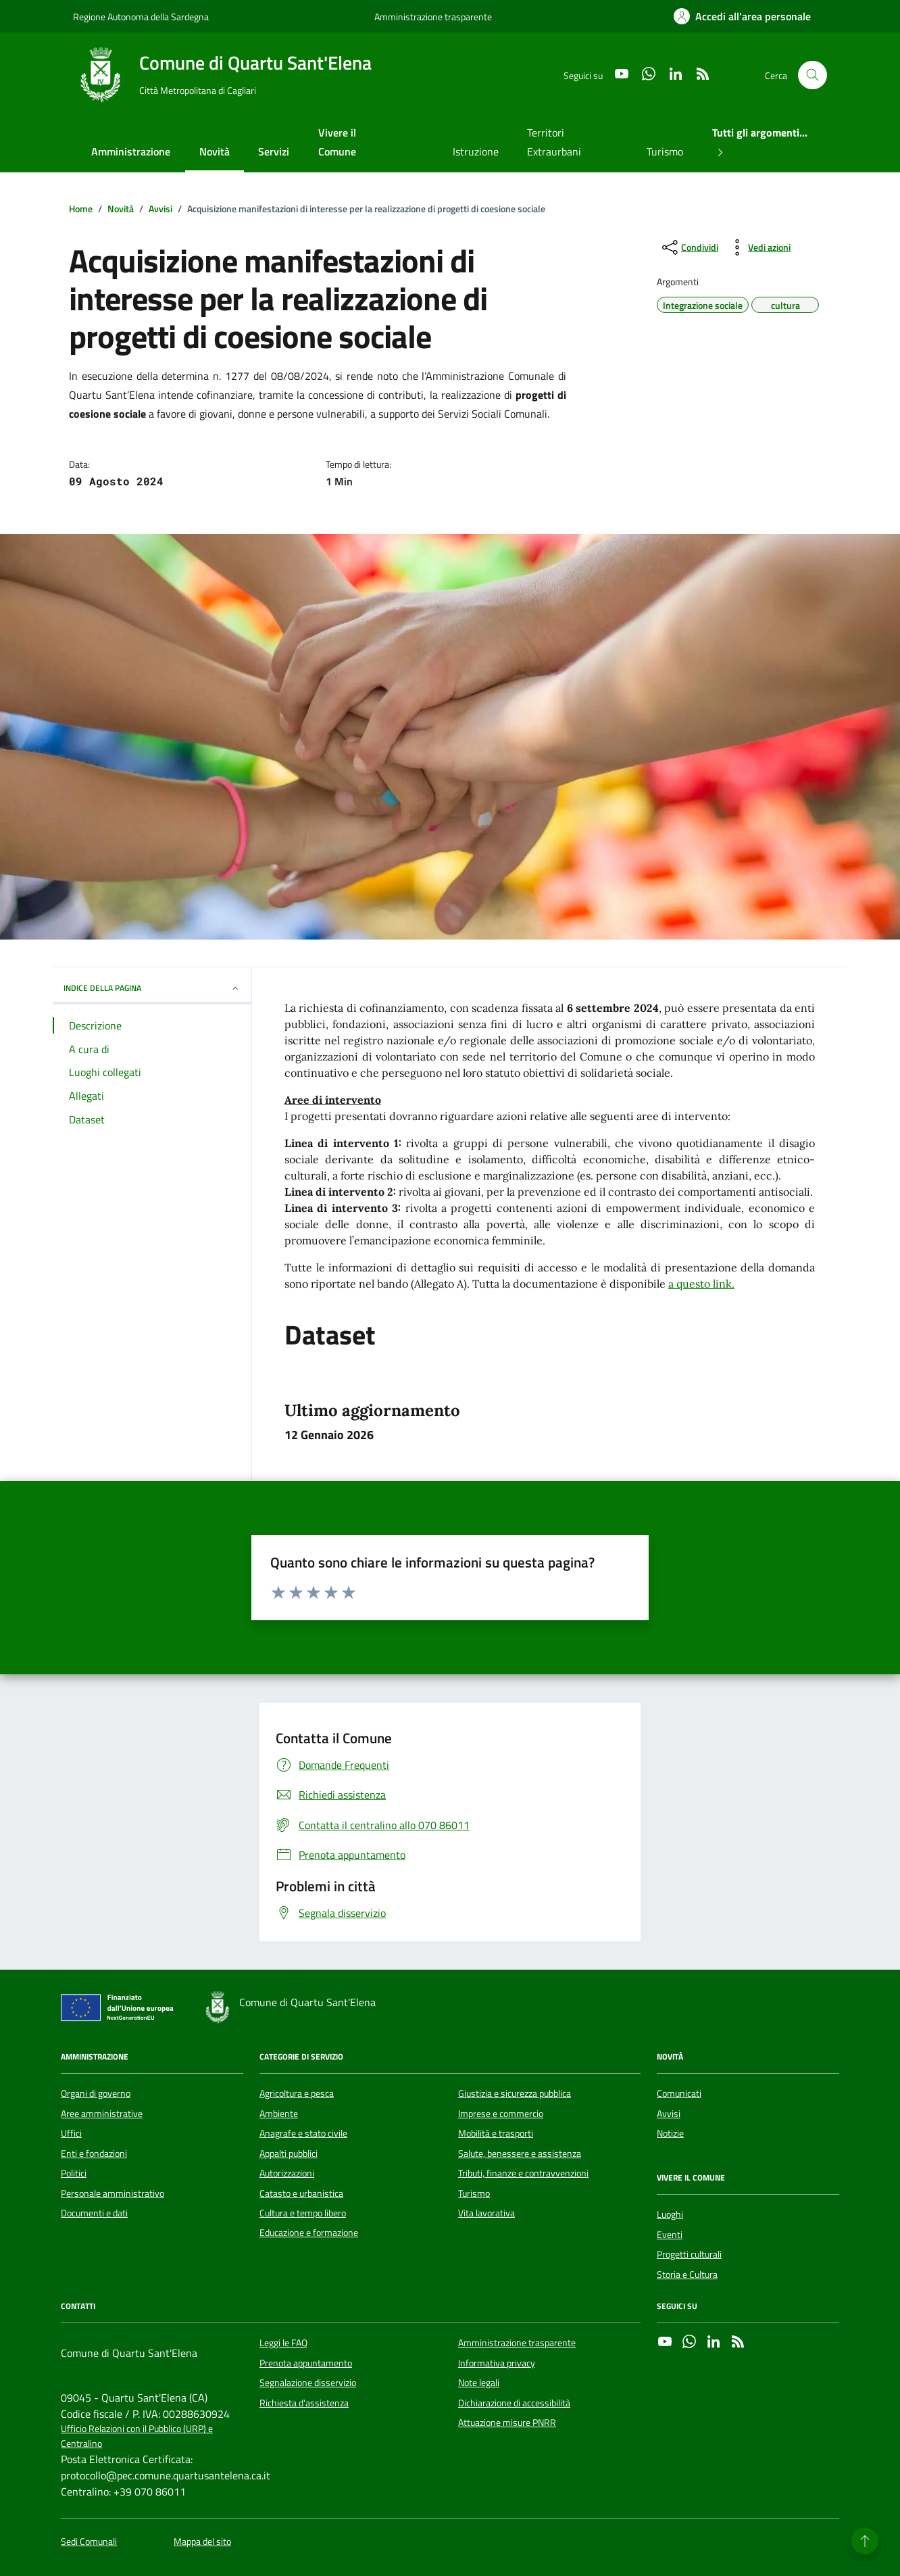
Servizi (273, 151)
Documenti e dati (94, 2213)
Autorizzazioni (286, 2173)
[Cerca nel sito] (812, 75)
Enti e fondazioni (94, 2153)
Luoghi (670, 2214)
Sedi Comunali (89, 2542)
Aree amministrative (102, 2113)
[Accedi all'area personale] (742, 16)
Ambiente (278, 2113)
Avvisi (668, 2113)
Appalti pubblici (288, 2153)
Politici (73, 2173)
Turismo (665, 151)
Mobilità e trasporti (495, 2133)
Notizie (670, 2133)
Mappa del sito (202, 2542)
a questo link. (701, 1283)
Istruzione (476, 151)
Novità (214, 151)
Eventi (669, 2234)
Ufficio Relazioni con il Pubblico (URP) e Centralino (137, 2436)
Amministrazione (130, 151)
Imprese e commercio (500, 2113)
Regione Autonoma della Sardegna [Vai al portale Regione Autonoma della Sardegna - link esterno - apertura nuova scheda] (141, 16)
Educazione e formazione (308, 2232)
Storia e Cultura (687, 2274)
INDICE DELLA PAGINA (152, 987)
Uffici (71, 2133)
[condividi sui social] (689, 247)
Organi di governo (95, 2093)
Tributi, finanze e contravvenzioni (523, 2173)
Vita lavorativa (486, 2213)
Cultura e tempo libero (302, 2213)
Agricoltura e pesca (296, 2093)
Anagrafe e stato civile (303, 2133)
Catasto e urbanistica (301, 2193)
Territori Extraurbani (554, 142)
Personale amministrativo (112, 2193)
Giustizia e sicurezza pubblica (514, 2093)
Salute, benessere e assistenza (519, 2153)
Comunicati (679, 2093)
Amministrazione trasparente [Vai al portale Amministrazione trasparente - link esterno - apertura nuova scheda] (433, 16)
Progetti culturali (689, 2254)
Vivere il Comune (337, 142)
